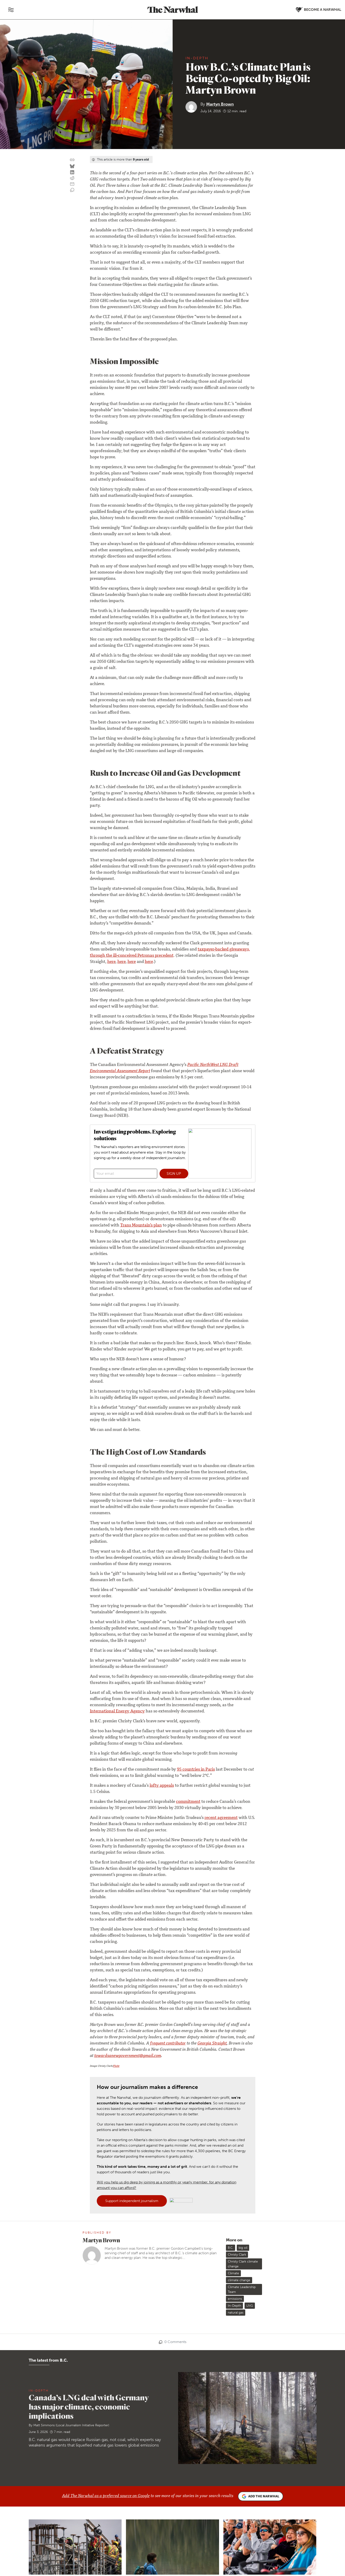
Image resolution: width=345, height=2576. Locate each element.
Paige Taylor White (171, 2392)
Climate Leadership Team (242, 2080)
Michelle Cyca (141, 2392)
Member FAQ (35, 2539)
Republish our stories (117, 2521)
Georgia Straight (212, 1978)
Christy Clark (237, 2046)
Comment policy (310, 2558)
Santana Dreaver (240, 2399)
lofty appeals (162, 1721)
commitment (188, 1737)
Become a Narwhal (196, 2525)
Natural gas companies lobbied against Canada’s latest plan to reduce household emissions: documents (68, 2387)
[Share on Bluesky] (72, 166)
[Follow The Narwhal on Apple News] (149, 2531)
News (131, 2371)
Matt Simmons (44, 2216)
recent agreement (221, 1753)
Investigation (44, 2371)
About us (31, 2508)
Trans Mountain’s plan (141, 1160)
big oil (243, 2039)
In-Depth (196, 58)
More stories (172, 2446)
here (111, 962)
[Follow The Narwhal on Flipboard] (116, 2531)
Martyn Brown (220, 104)
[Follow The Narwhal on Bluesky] (105, 2531)
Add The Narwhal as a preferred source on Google (106, 2287)
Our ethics (32, 2527)
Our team (32, 2514)
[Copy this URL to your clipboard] (72, 159)
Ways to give (34, 2533)
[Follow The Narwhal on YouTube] (127, 2531)
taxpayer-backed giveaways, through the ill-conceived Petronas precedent (170, 953)
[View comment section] (72, 190)
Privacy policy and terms (278, 2558)
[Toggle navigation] (10, 9)
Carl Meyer (41, 2406)
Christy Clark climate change (243, 2054)
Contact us (108, 2508)
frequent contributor (168, 1978)
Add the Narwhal (260, 2287)
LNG (249, 2097)
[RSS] (160, 2531)
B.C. (230, 2039)
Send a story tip (112, 2514)
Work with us (34, 2521)
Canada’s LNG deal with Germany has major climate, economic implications (89, 2197)
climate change (239, 2071)
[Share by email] (72, 184)
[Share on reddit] (72, 178)
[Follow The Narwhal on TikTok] (138, 2531)
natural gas (235, 2103)
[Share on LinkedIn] (72, 172)
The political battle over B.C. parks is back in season (172, 2380)
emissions (235, 2090)
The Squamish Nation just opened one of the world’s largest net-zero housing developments (266, 2383)
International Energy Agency (117, 1646)
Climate (233, 2064)
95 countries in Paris (196, 1704)
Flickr (116, 2001)
